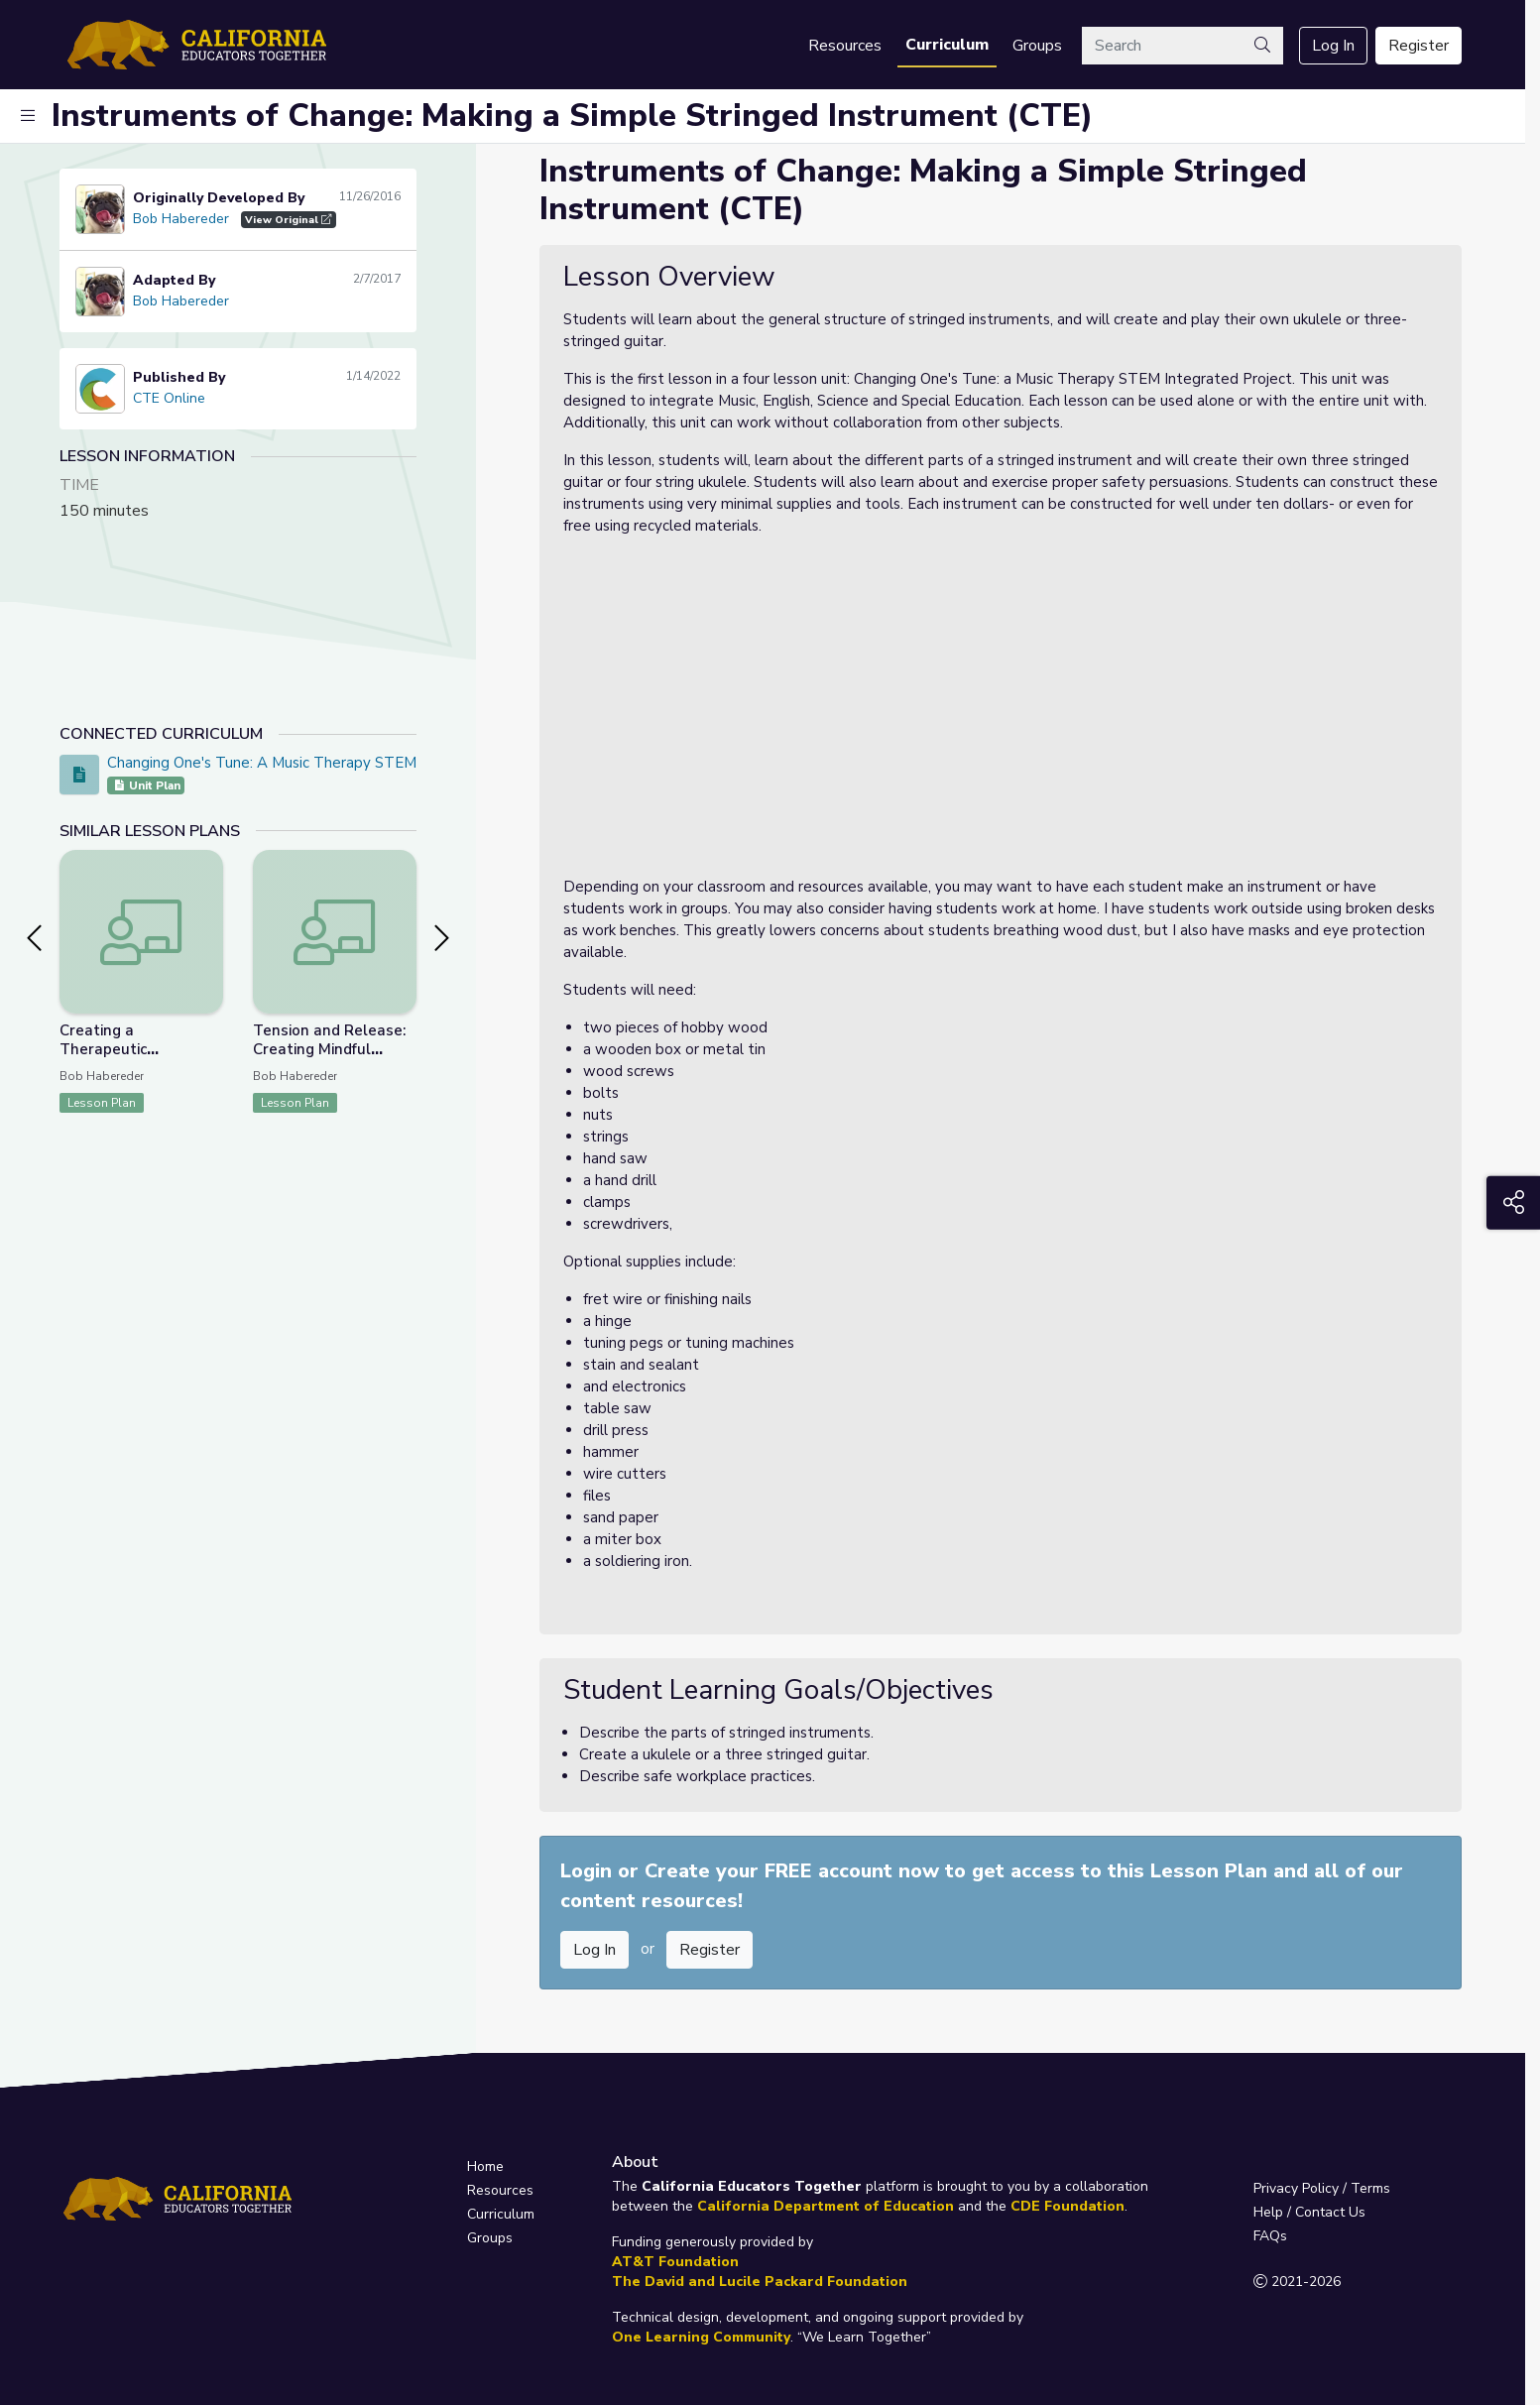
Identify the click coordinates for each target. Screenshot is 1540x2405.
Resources (845, 46)
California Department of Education (825, 2206)
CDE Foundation (1067, 2206)
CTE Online (169, 398)
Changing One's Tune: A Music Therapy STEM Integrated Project (327, 763)
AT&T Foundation (675, 2261)
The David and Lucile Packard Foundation (759, 2281)
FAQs (1270, 2235)
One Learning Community (701, 2337)
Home (485, 2166)
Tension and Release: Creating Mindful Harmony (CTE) (329, 1049)
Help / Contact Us (1309, 2212)
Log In (1333, 46)
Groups (1037, 46)
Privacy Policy (1296, 2188)
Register (1418, 46)
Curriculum (947, 45)
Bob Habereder (181, 218)
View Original (288, 219)
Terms (1370, 2188)
